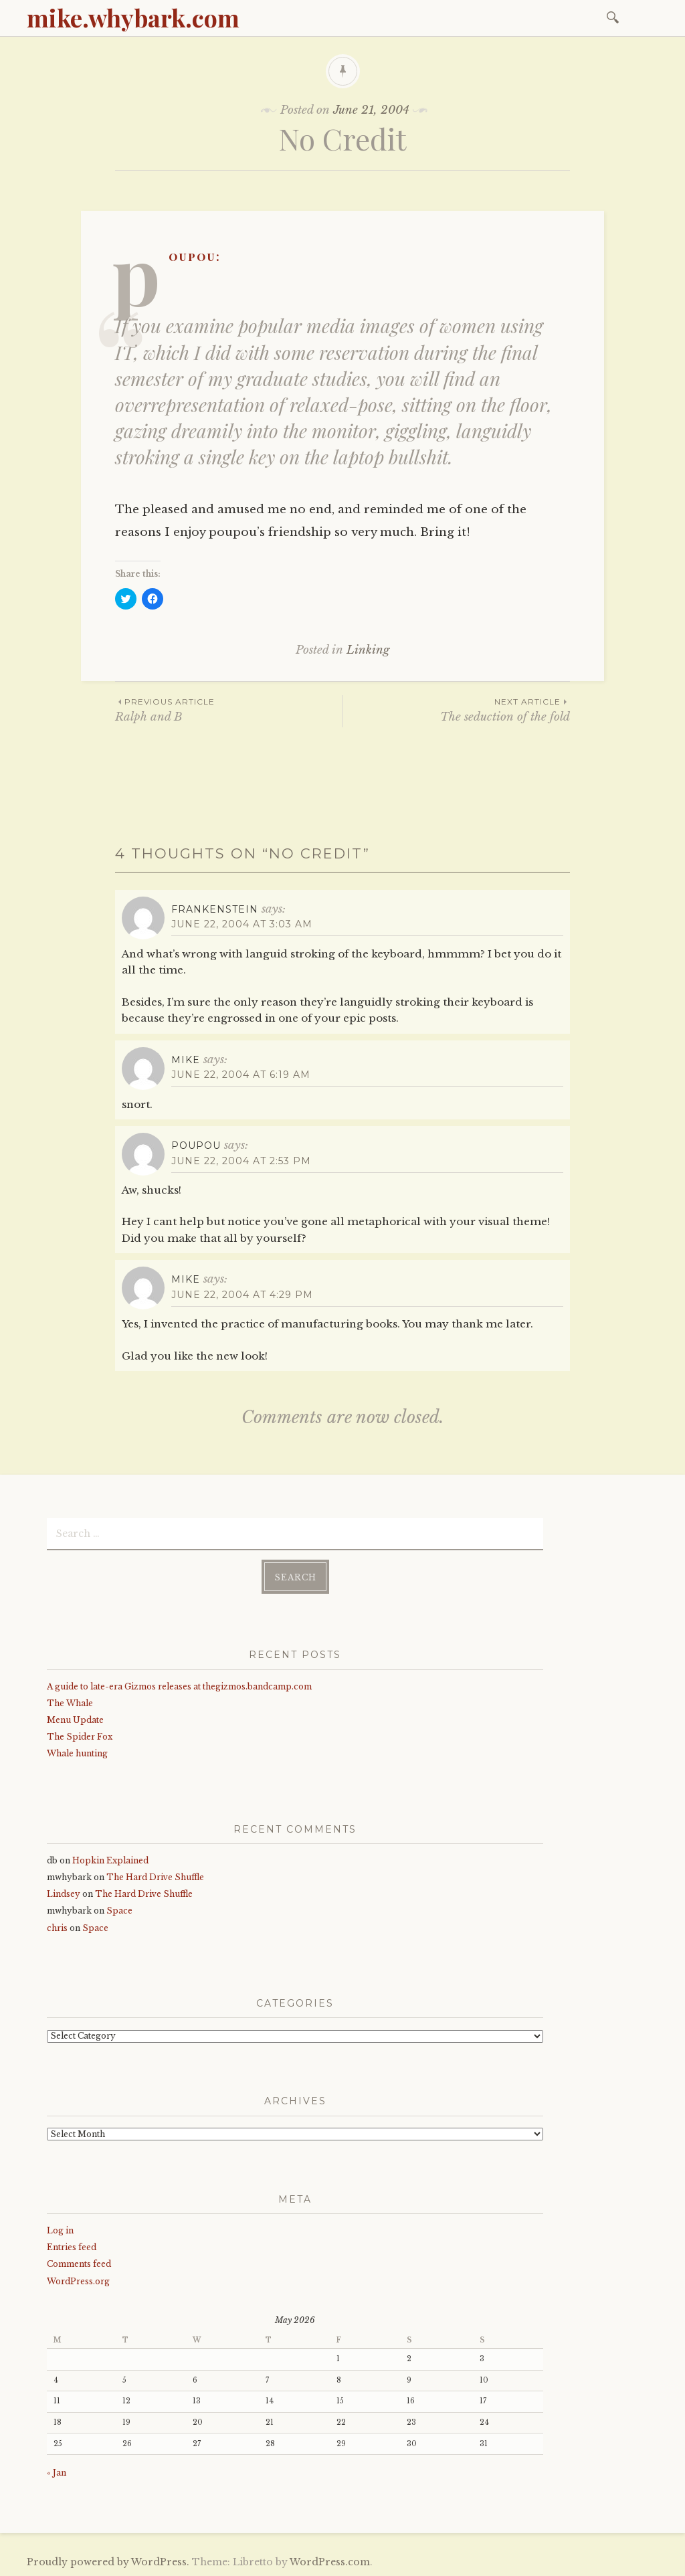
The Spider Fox (79, 1737)
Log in (60, 2230)
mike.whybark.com (133, 17)
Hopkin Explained (110, 1860)
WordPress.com (330, 2562)
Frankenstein (214, 909)
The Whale (70, 1703)
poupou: (195, 256)
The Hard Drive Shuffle (155, 1877)
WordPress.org (78, 2281)
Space (119, 1911)
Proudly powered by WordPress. (108, 2562)
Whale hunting (77, 1753)
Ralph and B (228, 709)
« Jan (56, 2473)
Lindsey (63, 1894)
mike (185, 1060)
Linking (368, 650)
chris (57, 1928)
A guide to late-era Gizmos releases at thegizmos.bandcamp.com (179, 1686)
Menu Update (75, 1720)
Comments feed (79, 2264)
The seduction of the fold (456, 709)
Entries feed (71, 2247)
